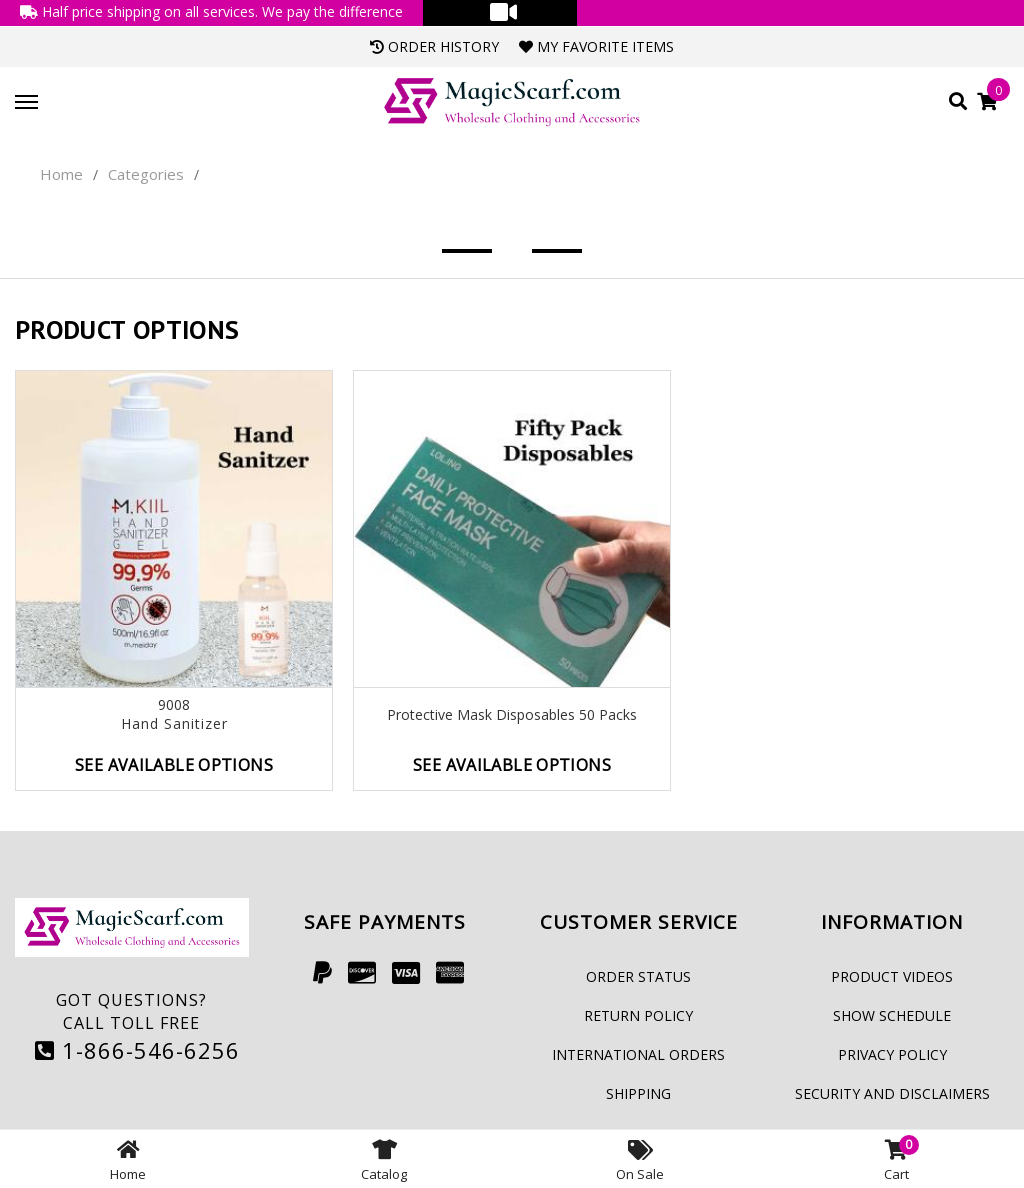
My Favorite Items (596, 46)
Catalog (384, 1159)
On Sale (640, 1159)
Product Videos (892, 976)
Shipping (638, 1093)
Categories (146, 174)
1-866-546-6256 (137, 1050)
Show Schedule (892, 1015)
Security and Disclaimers (892, 1093)
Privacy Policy (892, 1054)
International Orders (638, 1054)
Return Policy (638, 1015)
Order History (434, 46)
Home (61, 174)
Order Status (638, 976)
